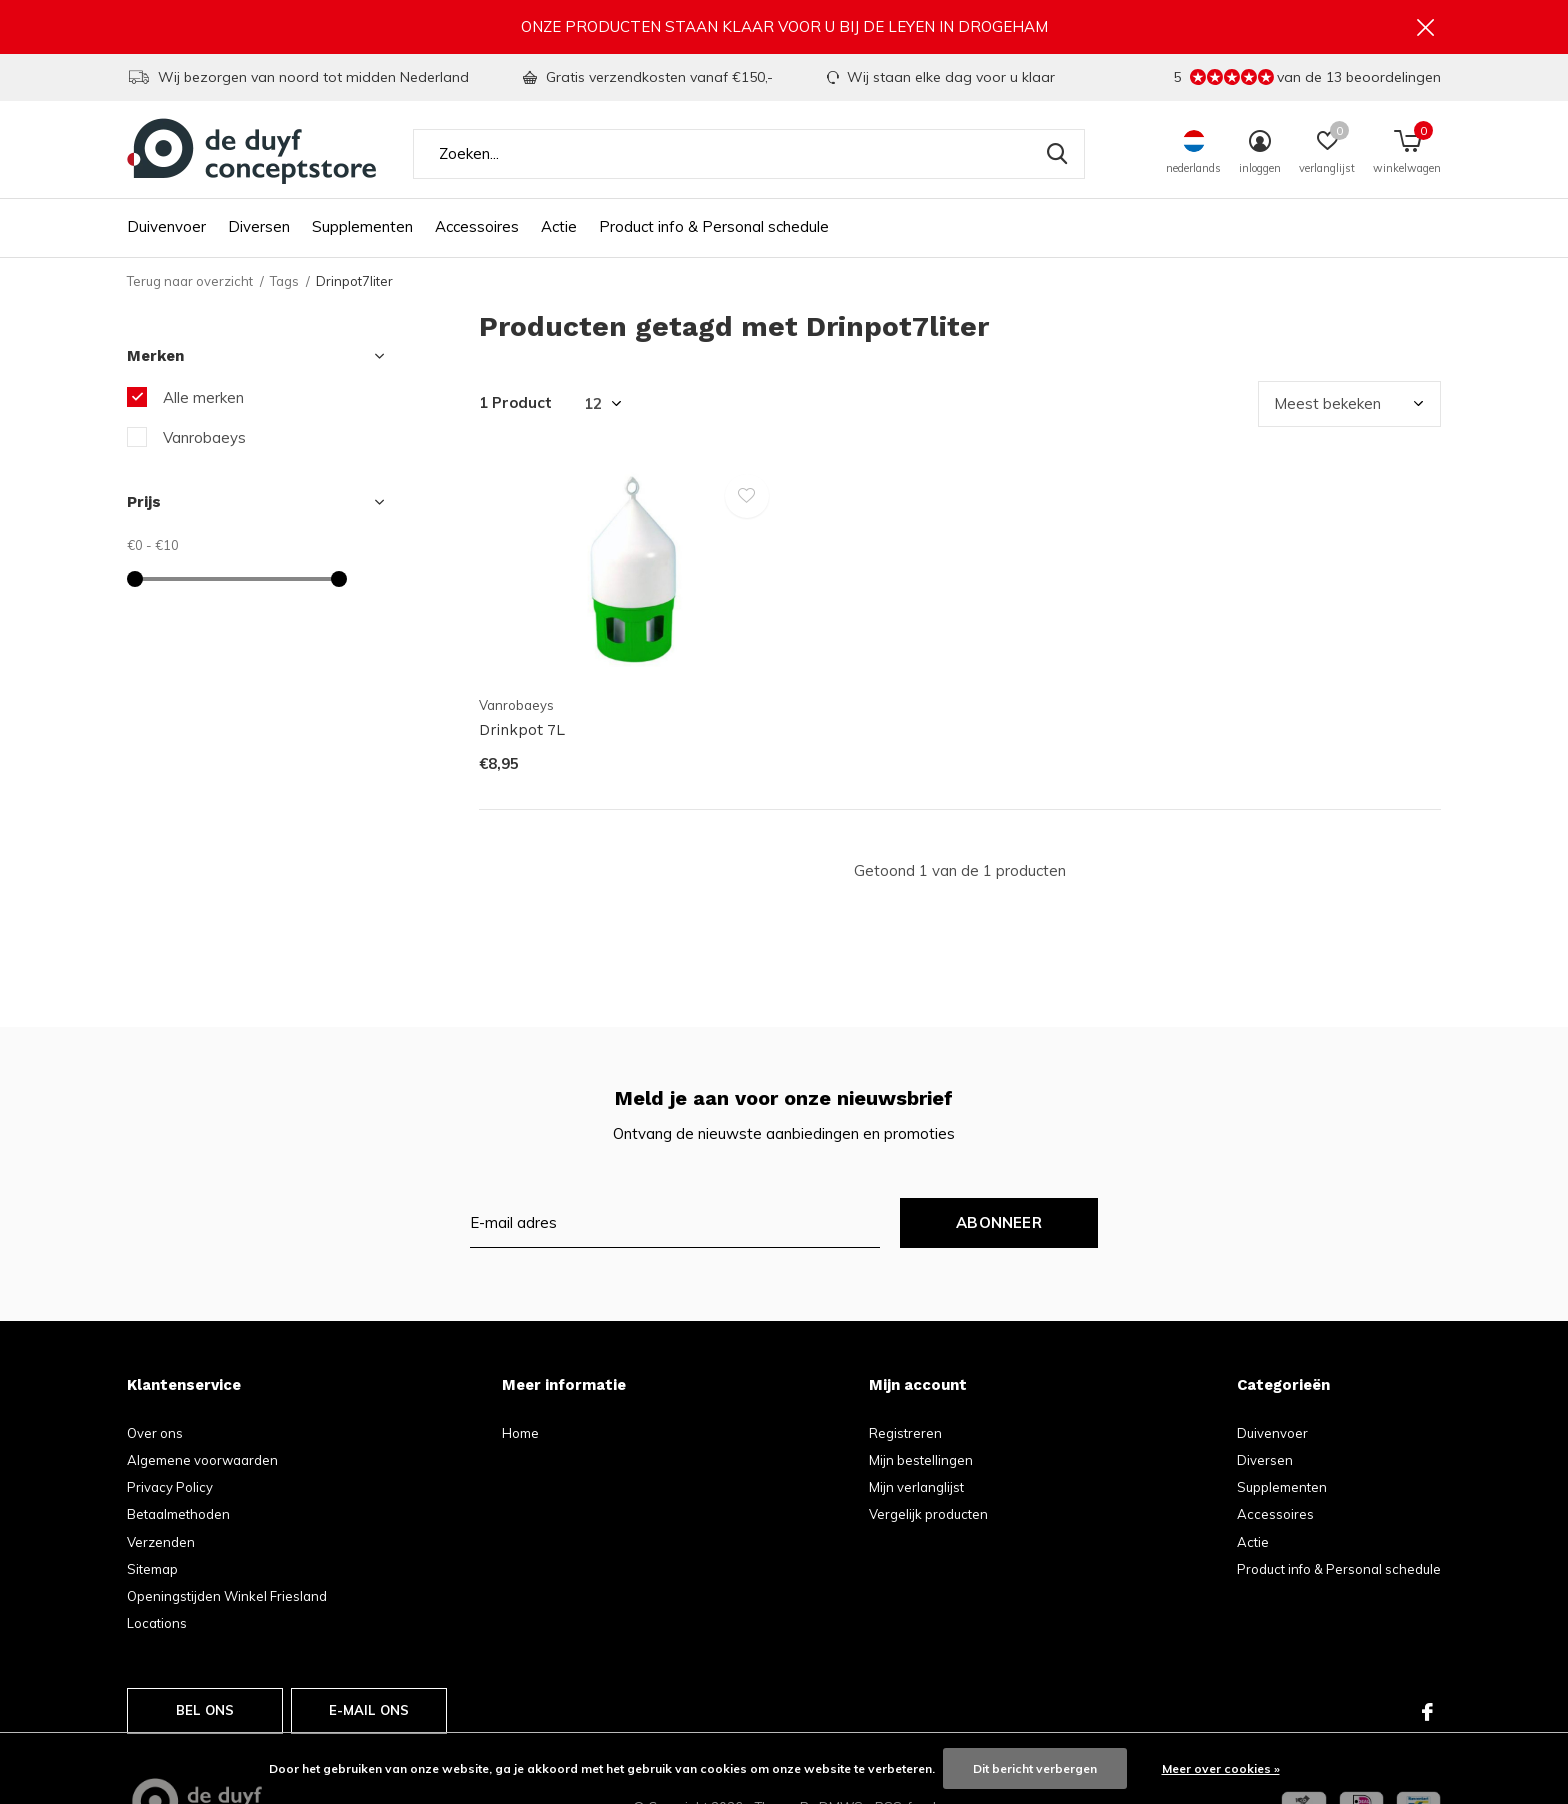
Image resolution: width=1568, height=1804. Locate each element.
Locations (157, 1626)
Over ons (155, 1436)
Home (520, 1436)
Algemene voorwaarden (202, 1463)
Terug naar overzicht (190, 284)
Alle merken (203, 400)
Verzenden (161, 1545)
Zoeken (1057, 157)
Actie (559, 230)
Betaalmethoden (178, 1518)
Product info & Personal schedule (714, 230)
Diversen (259, 230)
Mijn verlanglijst (916, 1490)
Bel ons (205, 1713)
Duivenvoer (166, 230)
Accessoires (477, 230)
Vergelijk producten (928, 1518)
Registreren (905, 1436)
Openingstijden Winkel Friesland (227, 1599)
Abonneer (999, 1225)
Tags (284, 284)
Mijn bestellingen (921, 1463)
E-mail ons (369, 1713)
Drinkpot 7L (522, 734)
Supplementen (362, 230)
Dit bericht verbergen (1035, 1768)
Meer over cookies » (1221, 1768)
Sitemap (152, 1572)
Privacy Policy (170, 1490)
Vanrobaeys (204, 440)
